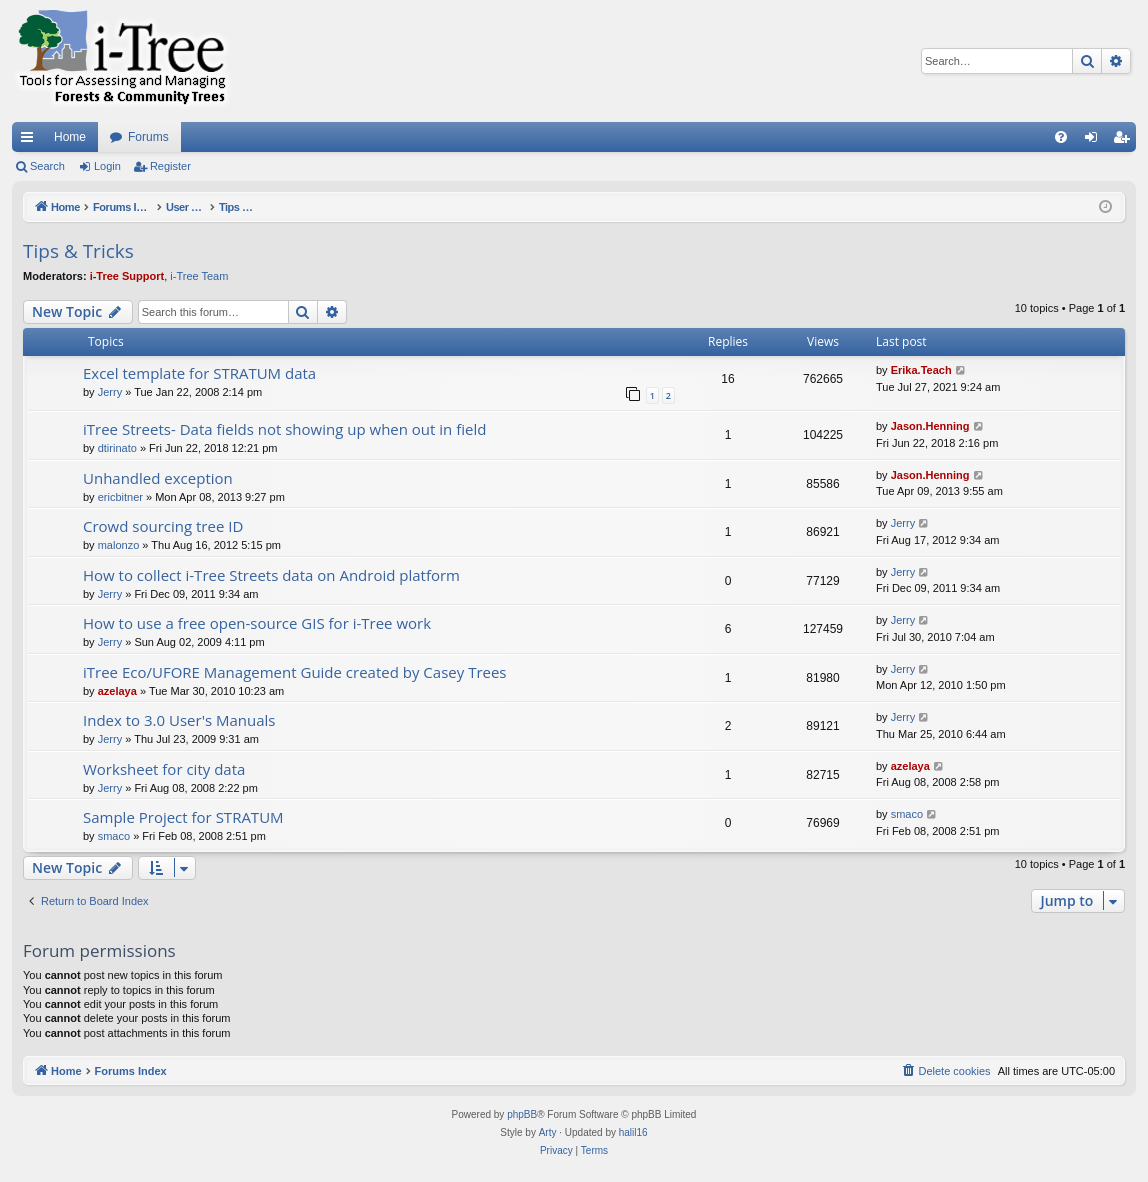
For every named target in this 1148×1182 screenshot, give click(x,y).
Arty (548, 1132)
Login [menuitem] (1095, 141)
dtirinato (117, 448)
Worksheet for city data (164, 769)
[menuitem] (1061, 137)
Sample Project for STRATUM (183, 817)
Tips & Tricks (78, 251)
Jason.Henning (930, 426)
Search (47, 166)
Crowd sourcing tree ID (163, 526)
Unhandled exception (158, 478)
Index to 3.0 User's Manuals (179, 720)
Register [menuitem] (1125, 141)
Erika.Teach (921, 370)
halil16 (633, 1132)
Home (70, 137)
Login (107, 166)
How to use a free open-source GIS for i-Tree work (257, 623)
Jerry (110, 392)
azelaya (117, 691)
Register (170, 166)
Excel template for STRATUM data (199, 373)
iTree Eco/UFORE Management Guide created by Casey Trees (295, 672)
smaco (114, 836)
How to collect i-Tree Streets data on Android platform (271, 575)
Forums (148, 137)
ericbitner (120, 497)
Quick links (31, 141)
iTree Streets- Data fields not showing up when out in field (284, 429)
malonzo (119, 545)
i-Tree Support (127, 276)
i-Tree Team (199, 276)
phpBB (522, 1114)
